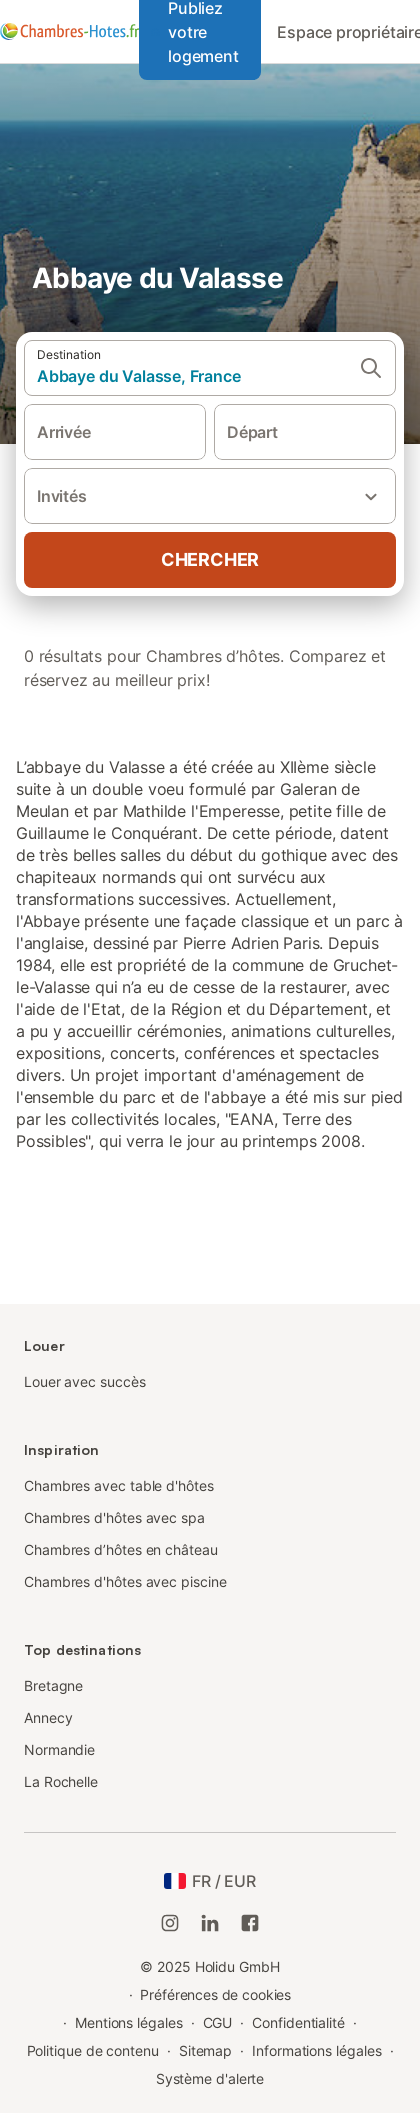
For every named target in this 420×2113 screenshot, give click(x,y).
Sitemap (205, 2050)
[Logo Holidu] (69, 32)
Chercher (210, 559)
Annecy (48, 1717)
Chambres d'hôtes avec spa (114, 1517)
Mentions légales (129, 2022)
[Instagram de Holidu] (170, 1923)
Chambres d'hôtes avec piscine (125, 1581)
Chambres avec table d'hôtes (119, 1485)
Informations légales (316, 2050)
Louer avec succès (85, 1381)
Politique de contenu (93, 2050)
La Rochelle (61, 1781)
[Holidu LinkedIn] (210, 1923)
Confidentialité (298, 2022)
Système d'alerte (210, 2078)
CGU (218, 2022)
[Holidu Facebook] (250, 1923)
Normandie (59, 1749)
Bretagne (53, 1685)
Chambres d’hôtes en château (121, 1549)
